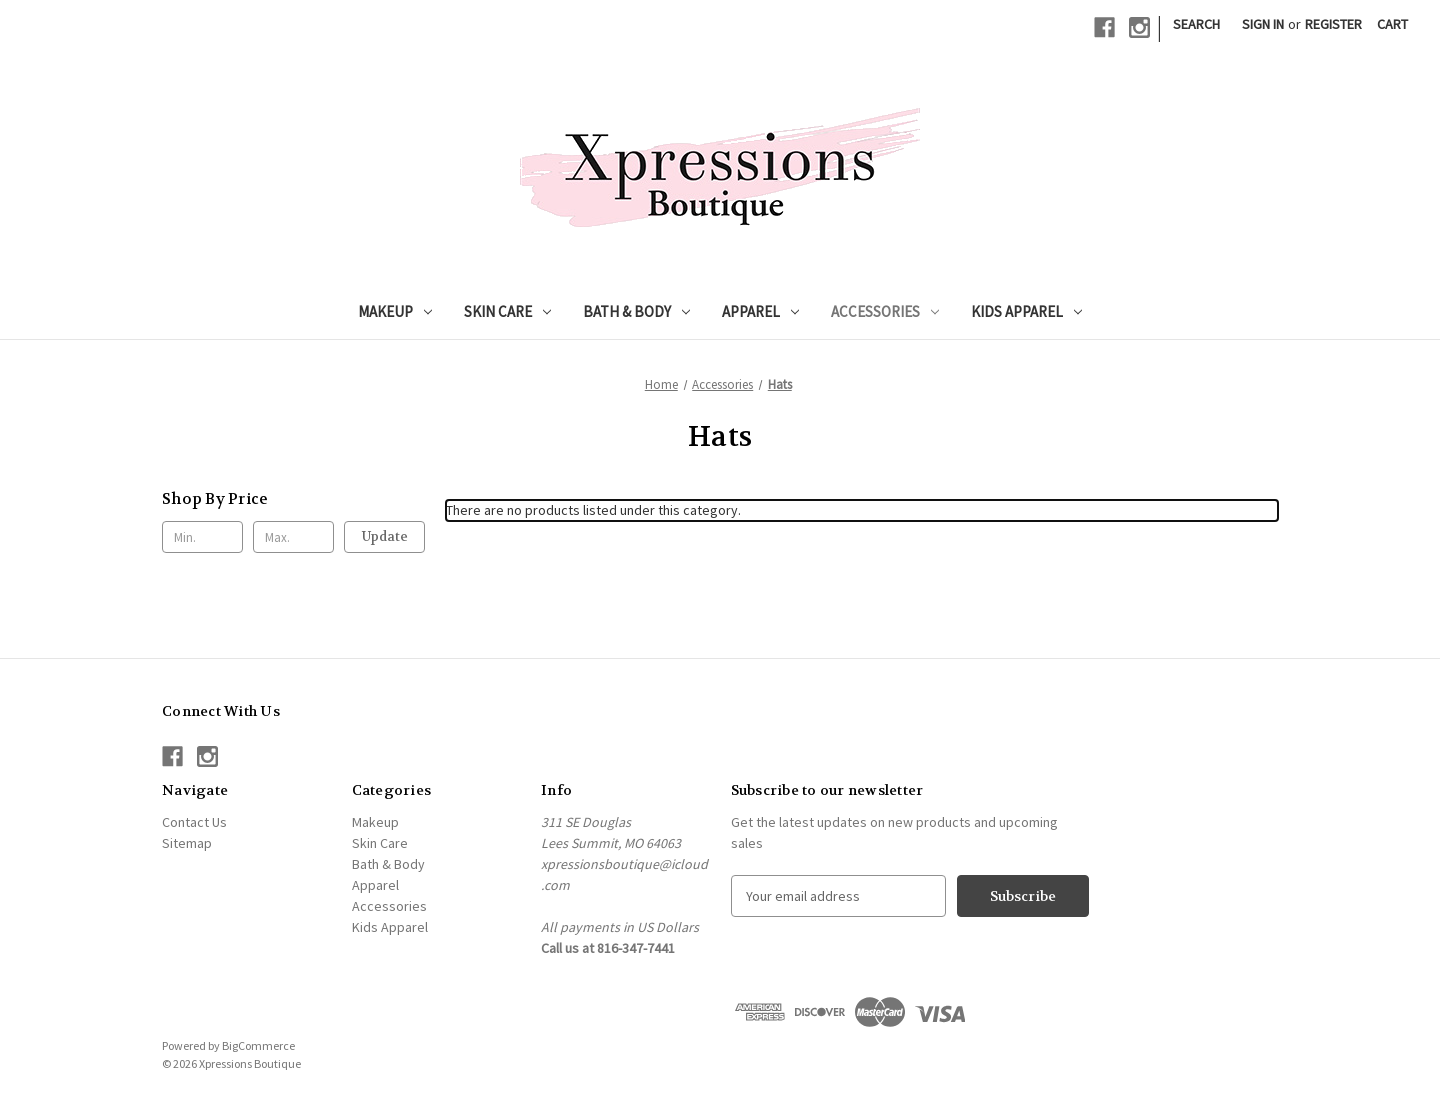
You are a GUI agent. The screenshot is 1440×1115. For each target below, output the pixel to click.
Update (385, 536)
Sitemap (187, 843)
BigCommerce (258, 1045)
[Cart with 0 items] (1392, 24)
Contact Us (194, 822)
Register (1333, 24)
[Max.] (293, 537)
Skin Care (507, 311)
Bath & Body (636, 311)
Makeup (395, 311)
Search (1196, 24)
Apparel (760, 311)
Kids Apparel (1026, 311)
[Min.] (202, 537)
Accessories (885, 311)
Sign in (1263, 24)
